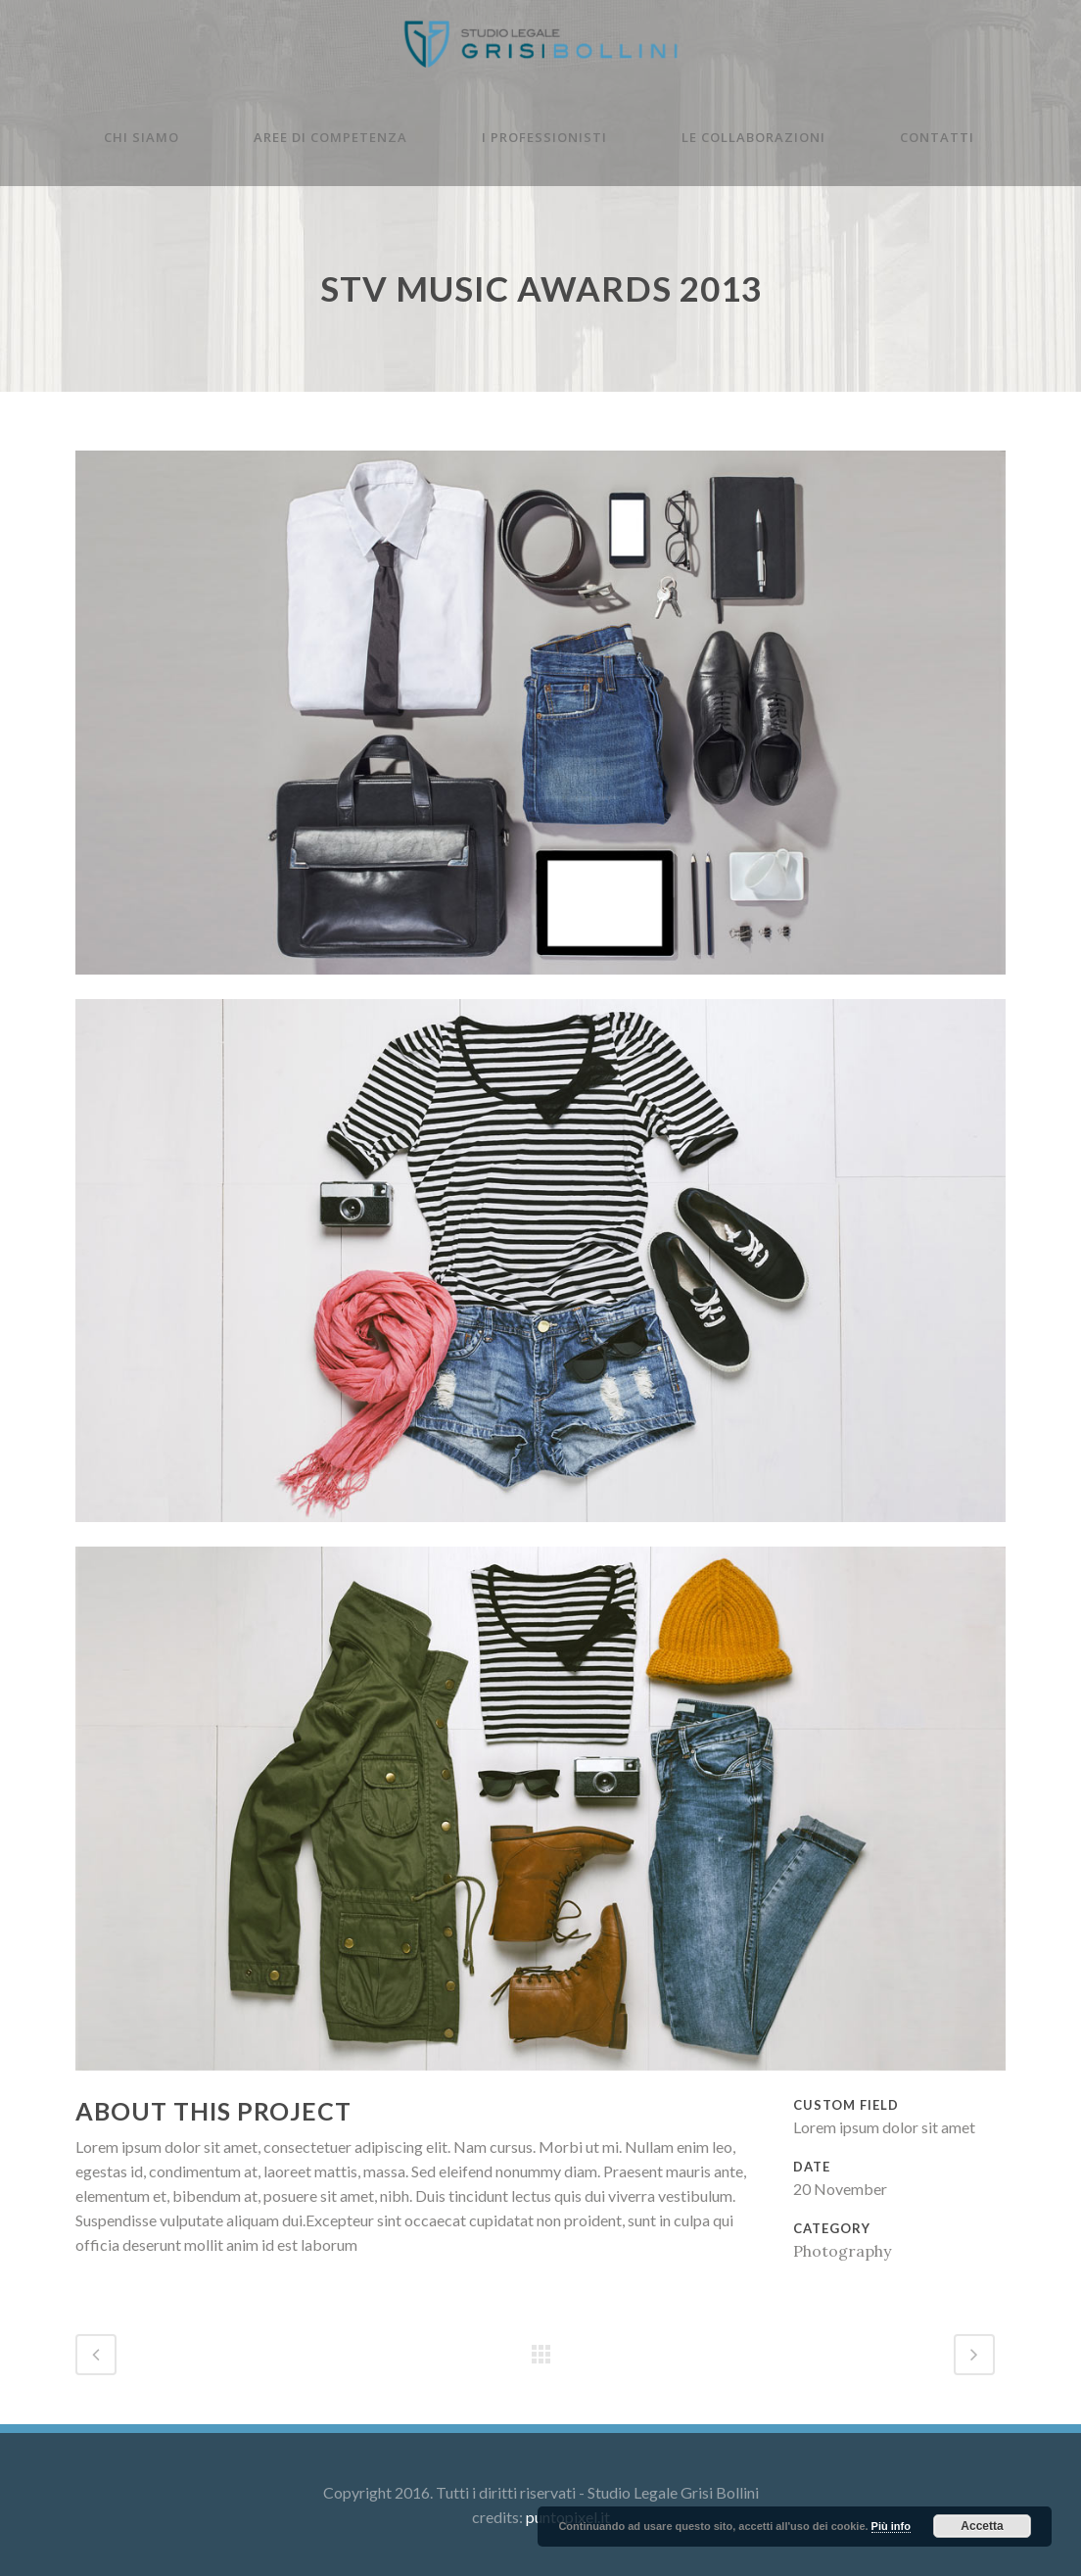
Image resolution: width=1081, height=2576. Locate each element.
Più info (891, 2526)
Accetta (982, 2526)
